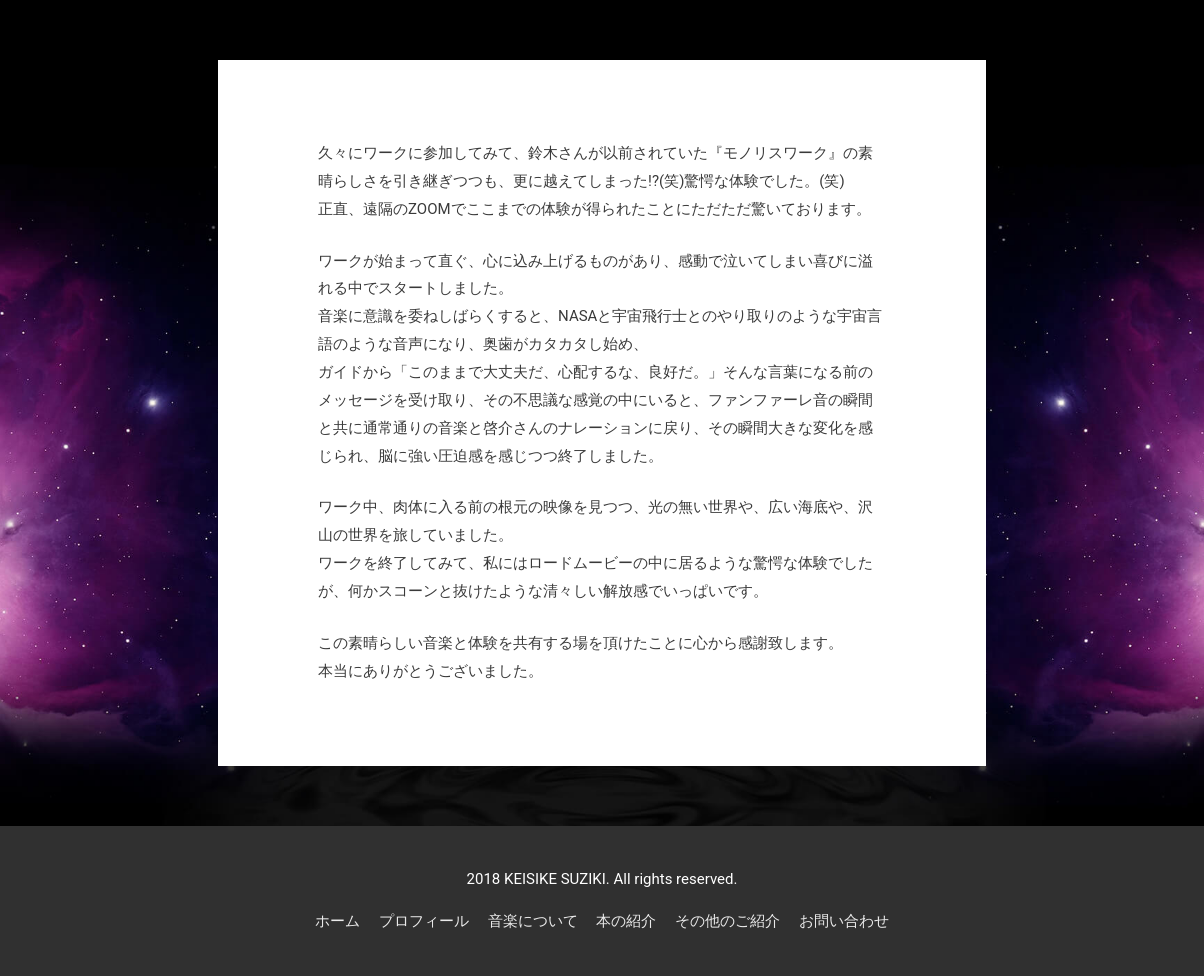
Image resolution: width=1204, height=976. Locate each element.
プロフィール (424, 921)
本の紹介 (626, 921)
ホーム (337, 921)
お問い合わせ (844, 921)
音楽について (533, 921)
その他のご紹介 (727, 921)
